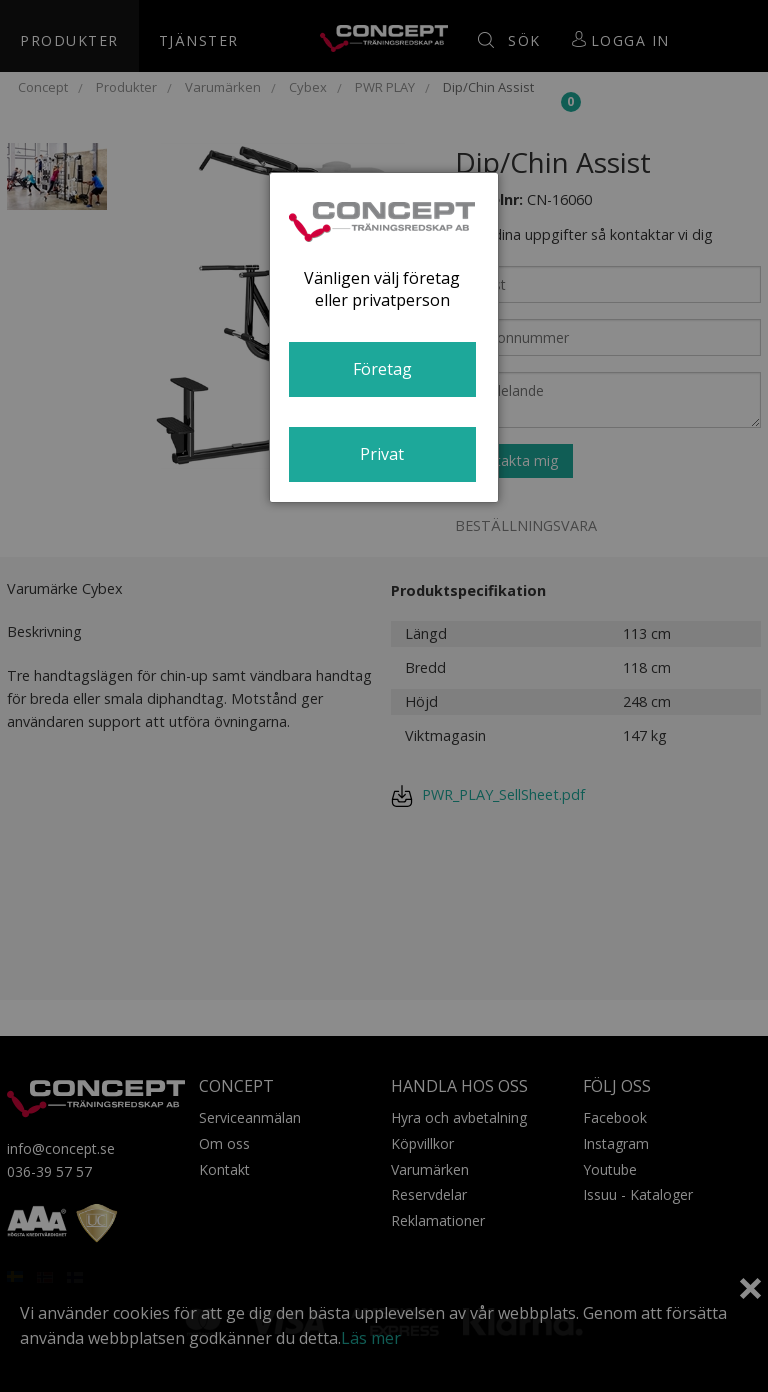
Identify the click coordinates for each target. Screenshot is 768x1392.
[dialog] (384, 337)
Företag (382, 369)
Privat (382, 454)
